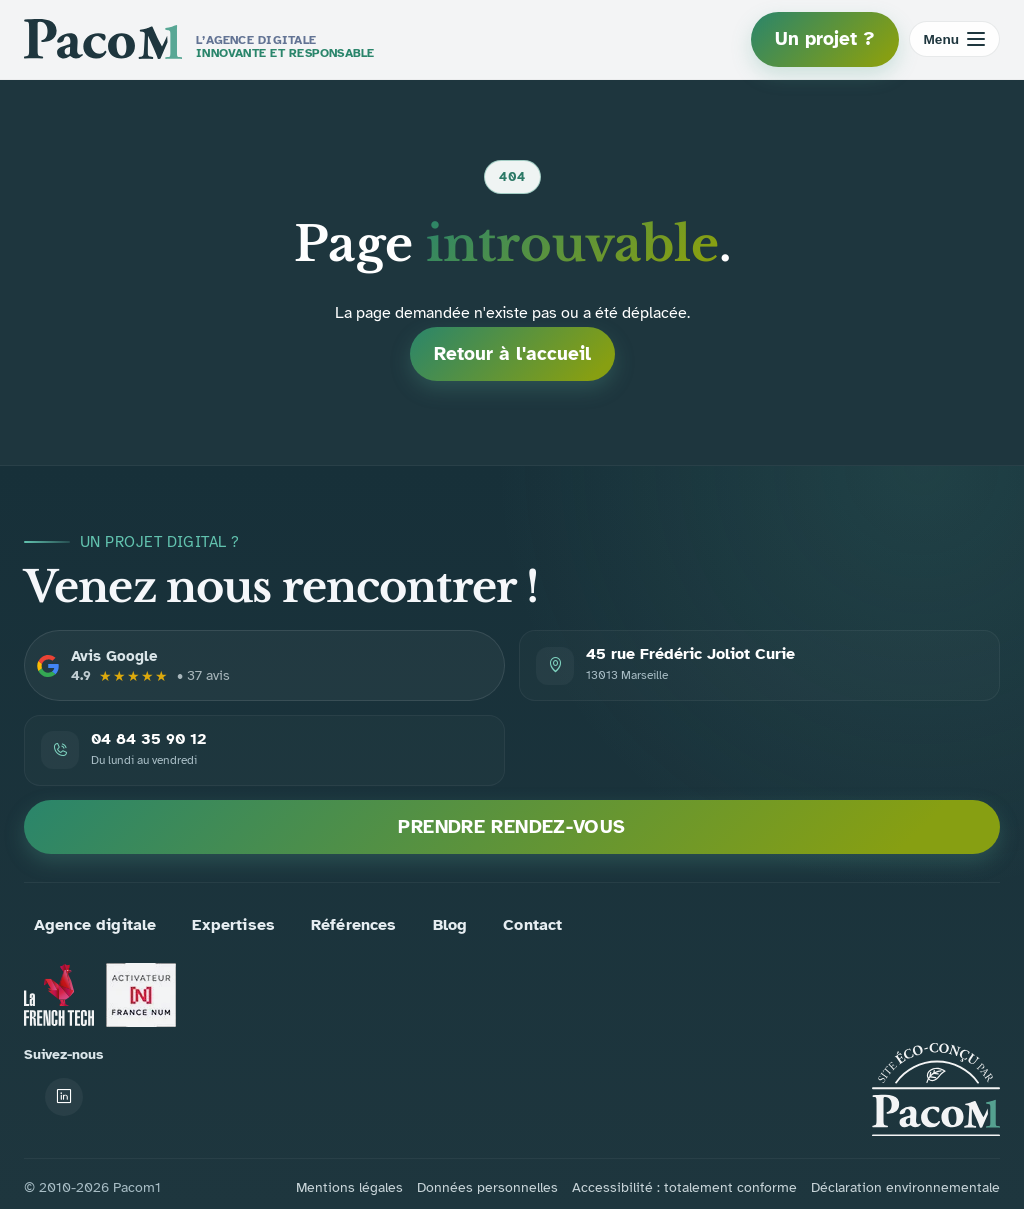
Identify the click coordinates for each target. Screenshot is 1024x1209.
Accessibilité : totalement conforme (684, 1187)
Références (354, 925)
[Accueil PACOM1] (936, 1089)
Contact (532, 925)
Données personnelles (487, 1187)
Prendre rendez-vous (511, 827)
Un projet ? (825, 39)
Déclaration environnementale (905, 1187)
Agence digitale (95, 925)
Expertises (233, 925)
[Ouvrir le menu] (955, 39)
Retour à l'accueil (512, 354)
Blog (450, 925)
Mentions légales (349, 1187)
